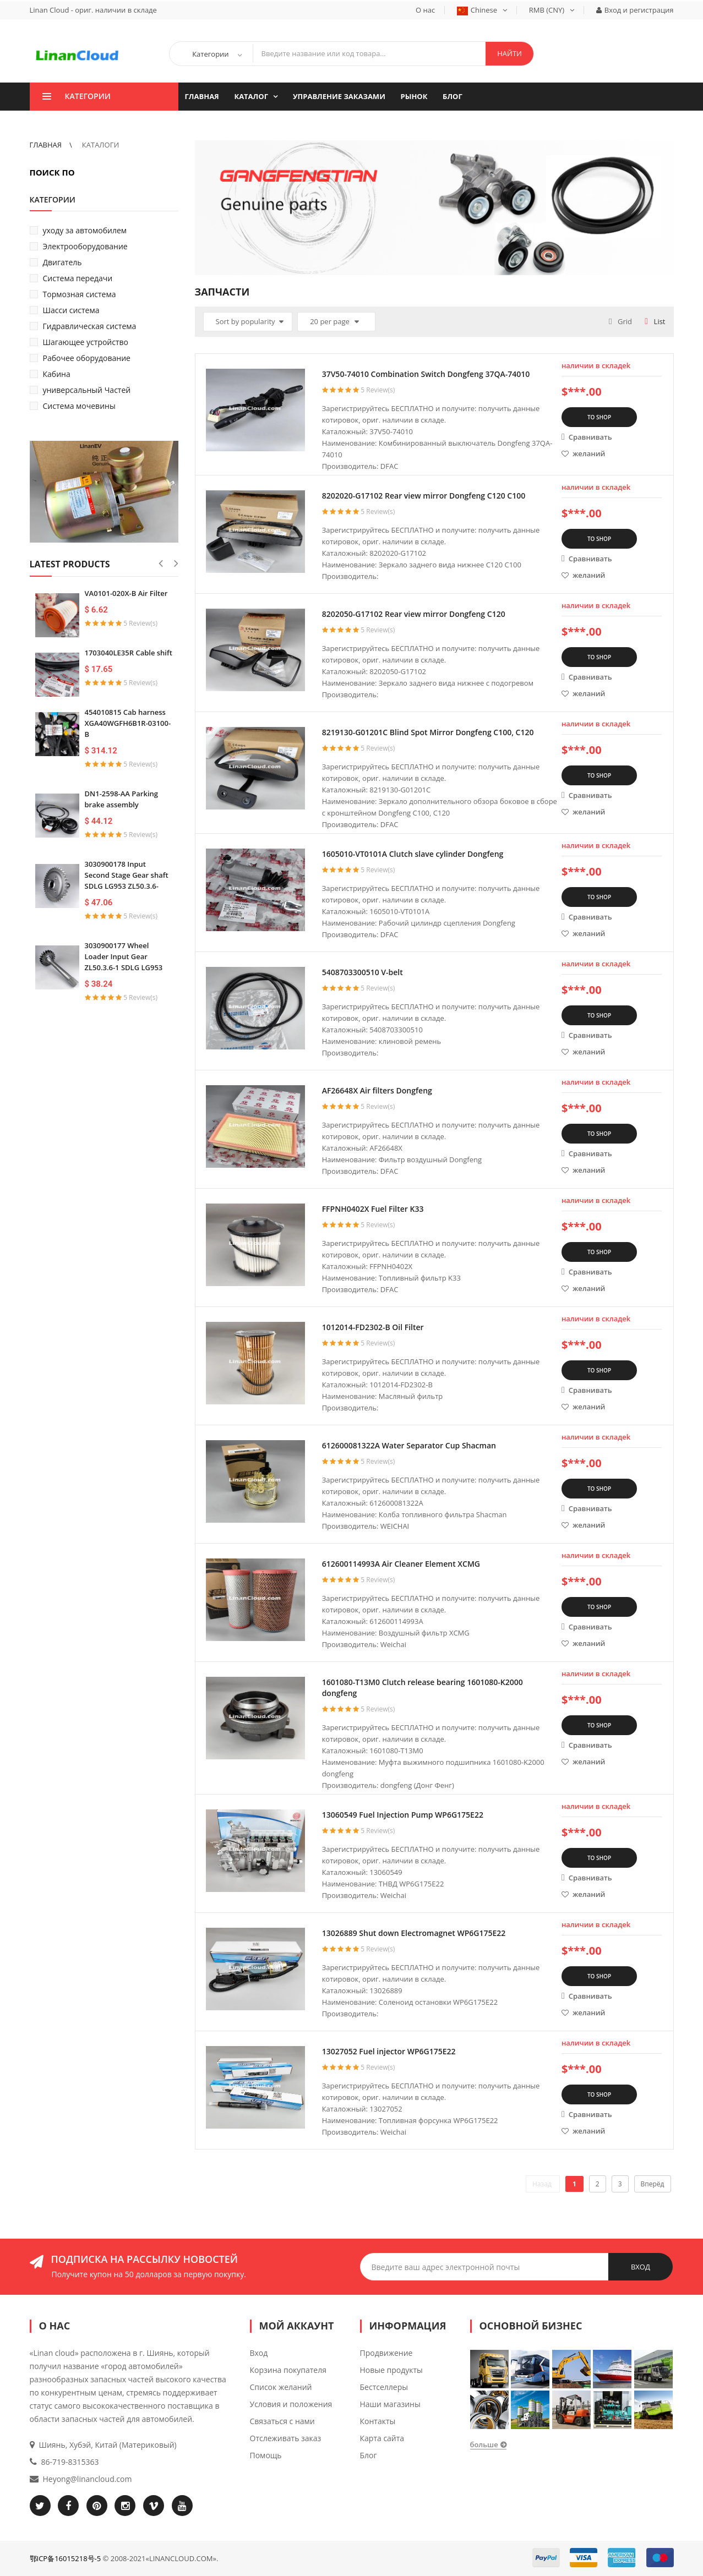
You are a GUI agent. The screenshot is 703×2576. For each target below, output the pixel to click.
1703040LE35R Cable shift (128, 653)
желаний (583, 453)
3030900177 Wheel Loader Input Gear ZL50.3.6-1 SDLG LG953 (124, 956)
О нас (425, 10)
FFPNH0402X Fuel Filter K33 (373, 1209)
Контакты (378, 2421)
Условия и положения (291, 2404)
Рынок (413, 96)
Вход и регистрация (635, 10)
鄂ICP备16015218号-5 (65, 2558)
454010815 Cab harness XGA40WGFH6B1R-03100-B (128, 723)
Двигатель (62, 262)
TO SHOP (599, 417)
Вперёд (652, 2184)
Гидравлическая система (90, 326)
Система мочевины (79, 406)
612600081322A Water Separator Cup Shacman (409, 1445)
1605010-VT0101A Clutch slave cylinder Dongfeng (413, 854)
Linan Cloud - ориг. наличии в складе (93, 10)
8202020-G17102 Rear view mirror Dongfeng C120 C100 (424, 495)
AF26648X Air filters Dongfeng (377, 1090)
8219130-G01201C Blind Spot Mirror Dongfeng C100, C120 (428, 732)
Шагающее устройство (86, 342)
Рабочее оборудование (86, 358)
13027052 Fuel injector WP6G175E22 (389, 2051)
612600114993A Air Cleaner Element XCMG (401, 1563)
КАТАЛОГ (252, 96)
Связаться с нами (282, 2421)
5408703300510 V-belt (362, 972)
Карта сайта (382, 2438)
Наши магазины (390, 2404)
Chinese (482, 10)
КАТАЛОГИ (100, 145)
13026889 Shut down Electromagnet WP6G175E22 (414, 1933)
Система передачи (78, 278)
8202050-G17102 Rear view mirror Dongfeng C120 (413, 614)
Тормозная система (79, 294)
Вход (259, 2353)
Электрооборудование (85, 246)
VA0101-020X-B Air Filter (126, 593)
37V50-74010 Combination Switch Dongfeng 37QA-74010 (426, 374)
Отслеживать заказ (285, 2438)
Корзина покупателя (288, 2370)
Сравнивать (587, 437)
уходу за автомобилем (85, 230)
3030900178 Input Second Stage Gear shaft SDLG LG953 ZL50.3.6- (126, 875)
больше (484, 2444)
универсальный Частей (87, 390)
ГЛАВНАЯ (202, 96)
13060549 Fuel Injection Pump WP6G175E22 (402, 1814)
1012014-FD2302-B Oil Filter (373, 1327)
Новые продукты (391, 2370)
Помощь (266, 2455)
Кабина (56, 374)
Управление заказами (339, 96)
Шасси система (71, 310)
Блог (452, 96)
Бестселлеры (384, 2387)
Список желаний (281, 2387)
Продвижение (386, 2353)
